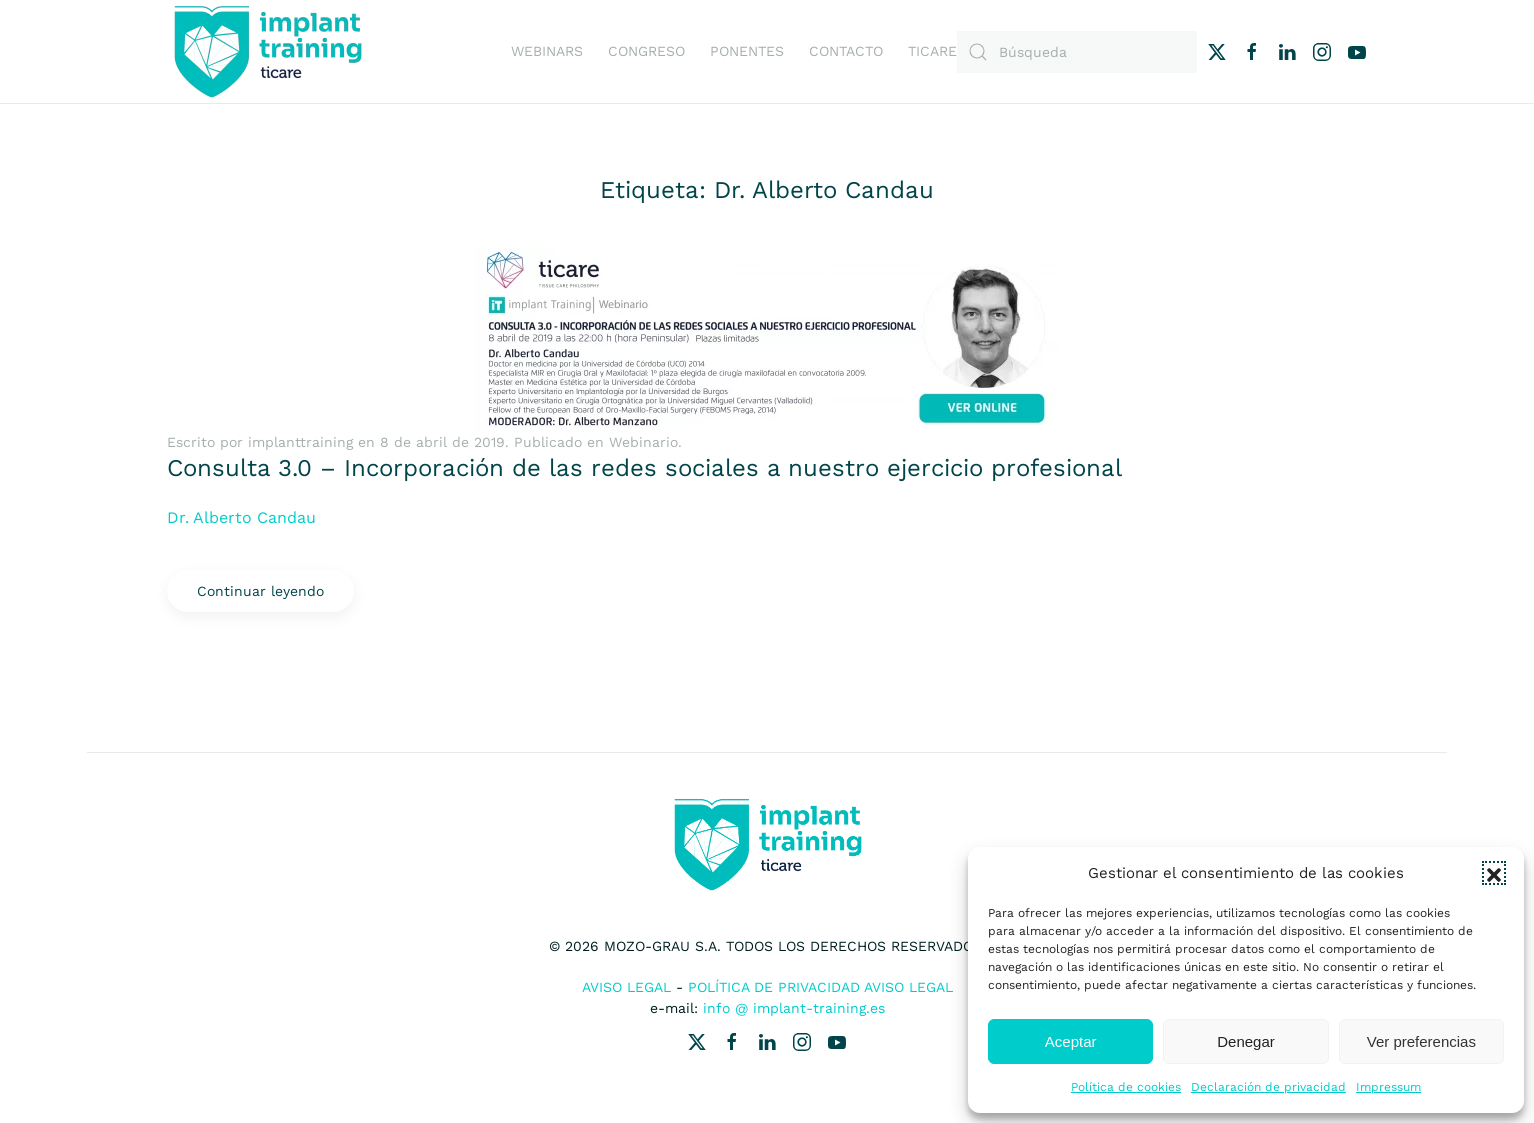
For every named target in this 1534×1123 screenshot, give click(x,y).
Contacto (846, 51)
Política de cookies (1126, 1087)
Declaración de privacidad (1268, 1087)
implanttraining (300, 442)
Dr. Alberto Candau (241, 517)
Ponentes (747, 51)
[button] (1494, 873)
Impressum (1388, 1087)
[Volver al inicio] (267, 51)
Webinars (547, 51)
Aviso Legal (626, 987)
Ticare (932, 51)
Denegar (1246, 1041)
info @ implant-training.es (794, 1008)
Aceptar (1071, 1041)
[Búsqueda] (1077, 52)
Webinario (643, 442)
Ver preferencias (1421, 1041)
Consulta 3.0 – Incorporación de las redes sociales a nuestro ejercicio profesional (644, 468)
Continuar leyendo (260, 591)
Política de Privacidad (774, 987)
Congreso (646, 51)
